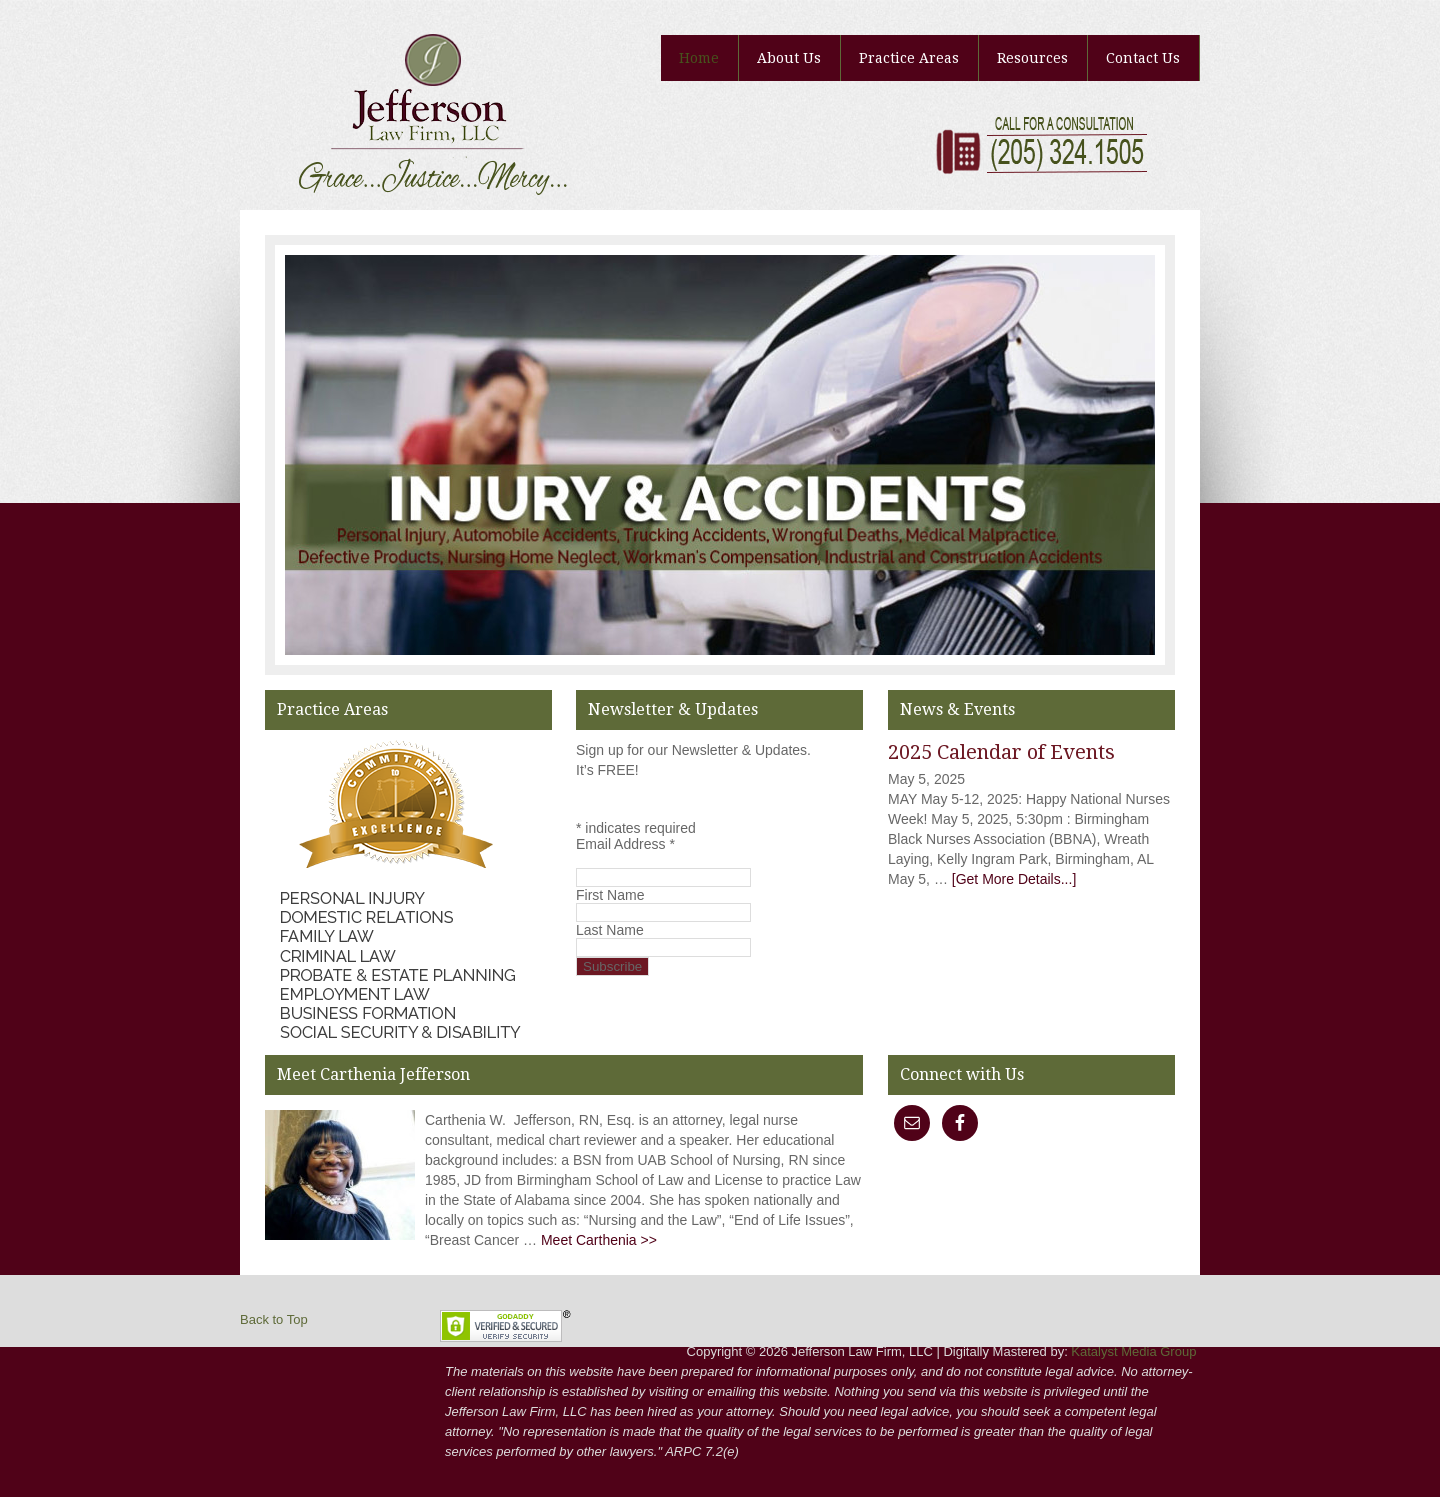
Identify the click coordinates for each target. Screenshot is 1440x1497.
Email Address (625, 844)
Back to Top (274, 1319)
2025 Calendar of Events (1001, 752)
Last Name (610, 930)
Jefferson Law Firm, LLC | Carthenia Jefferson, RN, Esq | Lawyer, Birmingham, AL (390, 60)
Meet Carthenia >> (599, 1240)
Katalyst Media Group (1133, 1351)
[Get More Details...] (1014, 879)
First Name (610, 895)
